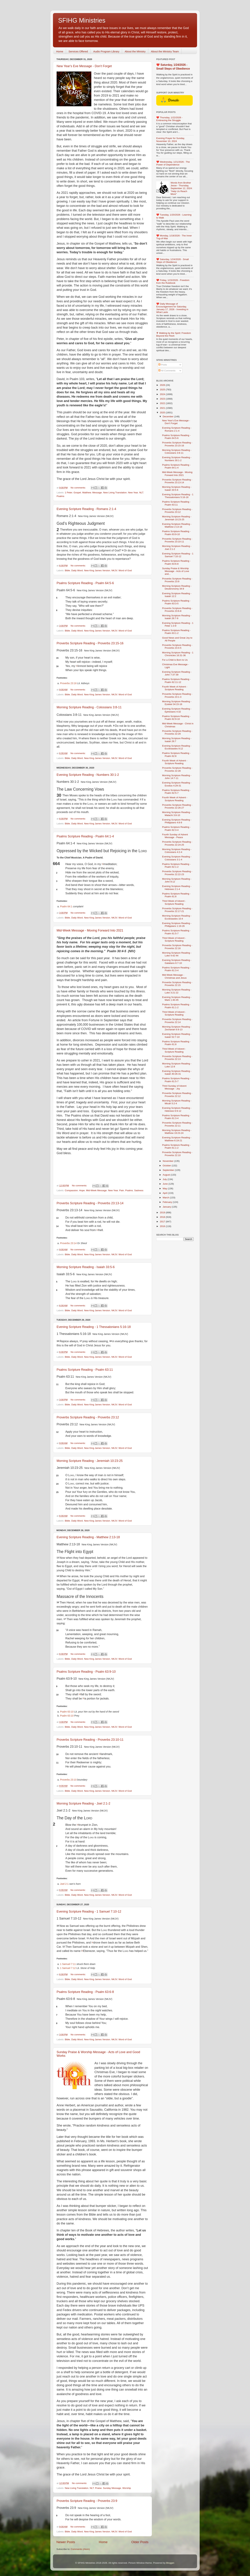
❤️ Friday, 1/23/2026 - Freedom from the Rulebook (172, 281)
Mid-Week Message (96, 1190)
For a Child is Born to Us (175, 660)
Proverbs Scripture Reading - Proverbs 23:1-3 (177, 695)
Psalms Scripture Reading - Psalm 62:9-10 (176, 717)
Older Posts (139, 2542)
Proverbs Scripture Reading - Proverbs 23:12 (88, 1417)
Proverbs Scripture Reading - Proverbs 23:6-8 (177, 609)
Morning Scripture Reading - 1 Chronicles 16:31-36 (177, 654)
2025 (163, 389)
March (166, 1197)
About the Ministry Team (165, 51)
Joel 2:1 (64, 1883)
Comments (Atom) (80, 2549)
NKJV (114, 570)
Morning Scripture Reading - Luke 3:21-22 (176, 991)
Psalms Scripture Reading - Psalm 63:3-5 (176, 602)
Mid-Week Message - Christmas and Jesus (174, 976)
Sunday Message (112, 2488)
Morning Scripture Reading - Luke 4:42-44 (176, 954)
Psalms (60, 496)
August (167, 1174)
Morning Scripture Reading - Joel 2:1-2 (83, 1803)
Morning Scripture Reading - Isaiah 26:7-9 (176, 617)
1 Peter (68, 492)
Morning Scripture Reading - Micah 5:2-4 (176, 1102)
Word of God (125, 570)
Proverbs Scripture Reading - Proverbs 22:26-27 (177, 806)
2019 (163, 1212)
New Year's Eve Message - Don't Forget (84, 66)
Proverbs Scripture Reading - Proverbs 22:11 (177, 1124)
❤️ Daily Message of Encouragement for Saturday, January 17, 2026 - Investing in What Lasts (172, 308)
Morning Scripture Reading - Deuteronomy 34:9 (176, 587)
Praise (98, 2488)
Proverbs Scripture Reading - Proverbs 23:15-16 (90, 643)
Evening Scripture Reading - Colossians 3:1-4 (176, 858)
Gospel (77, 492)
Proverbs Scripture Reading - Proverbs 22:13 (177, 1057)
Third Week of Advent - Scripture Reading (174, 902)
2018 (163, 1217)
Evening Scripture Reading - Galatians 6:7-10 (176, 961)
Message (97, 492)
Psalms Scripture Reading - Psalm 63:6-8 (85, 1992)
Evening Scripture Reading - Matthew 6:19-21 (176, 1139)
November (168, 1161)
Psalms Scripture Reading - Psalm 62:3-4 (176, 828)
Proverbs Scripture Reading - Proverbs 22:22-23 (177, 872)
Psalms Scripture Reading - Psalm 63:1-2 (176, 631)
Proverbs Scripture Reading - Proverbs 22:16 (177, 946)
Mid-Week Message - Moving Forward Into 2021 (90, 930)
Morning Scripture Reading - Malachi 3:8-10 (176, 813)
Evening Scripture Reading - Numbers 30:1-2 (88, 775)
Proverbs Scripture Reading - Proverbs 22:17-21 (177, 910)
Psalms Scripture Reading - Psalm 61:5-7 (176, 932)
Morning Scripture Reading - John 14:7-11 (176, 776)
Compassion (71, 1190)
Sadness (138, 1190)
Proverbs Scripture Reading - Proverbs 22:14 (177, 1020)
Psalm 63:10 (67, 1711)
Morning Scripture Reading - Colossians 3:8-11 (89, 707)
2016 (163, 1226)
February (168, 1202)
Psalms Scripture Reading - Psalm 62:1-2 (176, 865)
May (165, 1188)
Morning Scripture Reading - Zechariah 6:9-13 (176, 1028)
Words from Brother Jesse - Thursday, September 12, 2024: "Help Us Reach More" (181, 188)
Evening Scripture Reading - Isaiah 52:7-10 (176, 1035)
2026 (163, 385)
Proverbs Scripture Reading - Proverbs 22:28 (177, 769)
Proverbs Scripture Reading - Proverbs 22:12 (177, 1094)
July (165, 1179)
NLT (141, 492)
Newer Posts (65, 2542)
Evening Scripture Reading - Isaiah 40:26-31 (176, 1072)
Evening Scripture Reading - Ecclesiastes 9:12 (176, 747)
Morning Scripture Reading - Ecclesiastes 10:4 (176, 917)
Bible (67, 570)
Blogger (170, 2563)
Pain (121, 1190)
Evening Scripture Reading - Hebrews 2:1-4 (176, 887)
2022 (163, 403)
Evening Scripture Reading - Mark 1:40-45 (176, 998)
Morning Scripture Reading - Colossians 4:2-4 (176, 850)
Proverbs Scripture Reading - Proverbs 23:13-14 (90, 1203)
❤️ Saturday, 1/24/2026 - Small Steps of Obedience (172, 260)
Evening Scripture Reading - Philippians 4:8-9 (176, 821)
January (167, 1206)
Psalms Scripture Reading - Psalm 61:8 (176, 895)
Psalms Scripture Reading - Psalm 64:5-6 (85, 583)
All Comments (167, 370)
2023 (163, 398)
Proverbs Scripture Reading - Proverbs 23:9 (87, 2501)
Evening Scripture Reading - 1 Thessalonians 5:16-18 (94, 1327)
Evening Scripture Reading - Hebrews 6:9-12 (176, 1109)
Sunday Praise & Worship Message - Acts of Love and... (175, 571)
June (165, 1184)
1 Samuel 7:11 (68, 1964)
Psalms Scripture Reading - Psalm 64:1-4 (85, 836)
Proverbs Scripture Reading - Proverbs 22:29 (177, 732)
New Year (133, 492)
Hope (82, 1190)
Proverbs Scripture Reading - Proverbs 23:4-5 (177, 646)
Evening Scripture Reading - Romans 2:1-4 (86, 509)
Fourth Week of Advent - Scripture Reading (174, 688)
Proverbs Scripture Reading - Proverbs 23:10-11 (90, 1739)
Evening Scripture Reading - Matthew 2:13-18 (88, 1537)
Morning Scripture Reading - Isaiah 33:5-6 (86, 1267)
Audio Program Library (106, 51)
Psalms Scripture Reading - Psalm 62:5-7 (176, 791)
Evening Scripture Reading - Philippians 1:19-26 (176, 924)
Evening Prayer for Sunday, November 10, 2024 (170, 139)
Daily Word (77, 570)
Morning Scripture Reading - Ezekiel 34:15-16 (176, 703)
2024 (163, 394)
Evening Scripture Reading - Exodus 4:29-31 (176, 784)
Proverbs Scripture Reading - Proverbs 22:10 (177, 1153)
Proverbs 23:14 (68, 1243)
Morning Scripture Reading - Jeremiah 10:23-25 (90, 1461)
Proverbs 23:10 (68, 1779)
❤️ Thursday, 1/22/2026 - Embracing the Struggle (169, 119)
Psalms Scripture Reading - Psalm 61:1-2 (176, 1006)
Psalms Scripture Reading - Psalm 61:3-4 (176, 969)
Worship (126, 2488)
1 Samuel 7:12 (68, 1968)
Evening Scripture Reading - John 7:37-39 (176, 673)
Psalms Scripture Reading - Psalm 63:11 (85, 1369)
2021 (163, 408)
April (165, 1193)
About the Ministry (135, 51)
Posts (162, 364)
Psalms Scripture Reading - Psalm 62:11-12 (176, 680)
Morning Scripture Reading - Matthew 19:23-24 (176, 1131)
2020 (163, 412)
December (168, 416)
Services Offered (78, 51)
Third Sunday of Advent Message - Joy (174, 1087)
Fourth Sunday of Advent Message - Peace (175, 836)
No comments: (78, 487)
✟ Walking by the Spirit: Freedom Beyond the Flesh (173, 334)
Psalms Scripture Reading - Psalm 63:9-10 (86, 1671)
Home (59, 51)
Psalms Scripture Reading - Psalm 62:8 (176, 754)
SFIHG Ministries (81, 20)
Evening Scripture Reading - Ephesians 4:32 (176, 710)
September (169, 1170)
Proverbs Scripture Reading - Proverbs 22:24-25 (177, 843)
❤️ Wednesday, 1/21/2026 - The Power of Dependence (173, 163)
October (167, 1165)
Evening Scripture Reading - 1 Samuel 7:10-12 (89, 1911)
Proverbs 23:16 (68, 683)
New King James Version (97, 570)
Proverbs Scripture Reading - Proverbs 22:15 (177, 983)
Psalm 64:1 (66, 906)
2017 (163, 1221)
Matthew (86, 492)
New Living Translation (115, 492)
